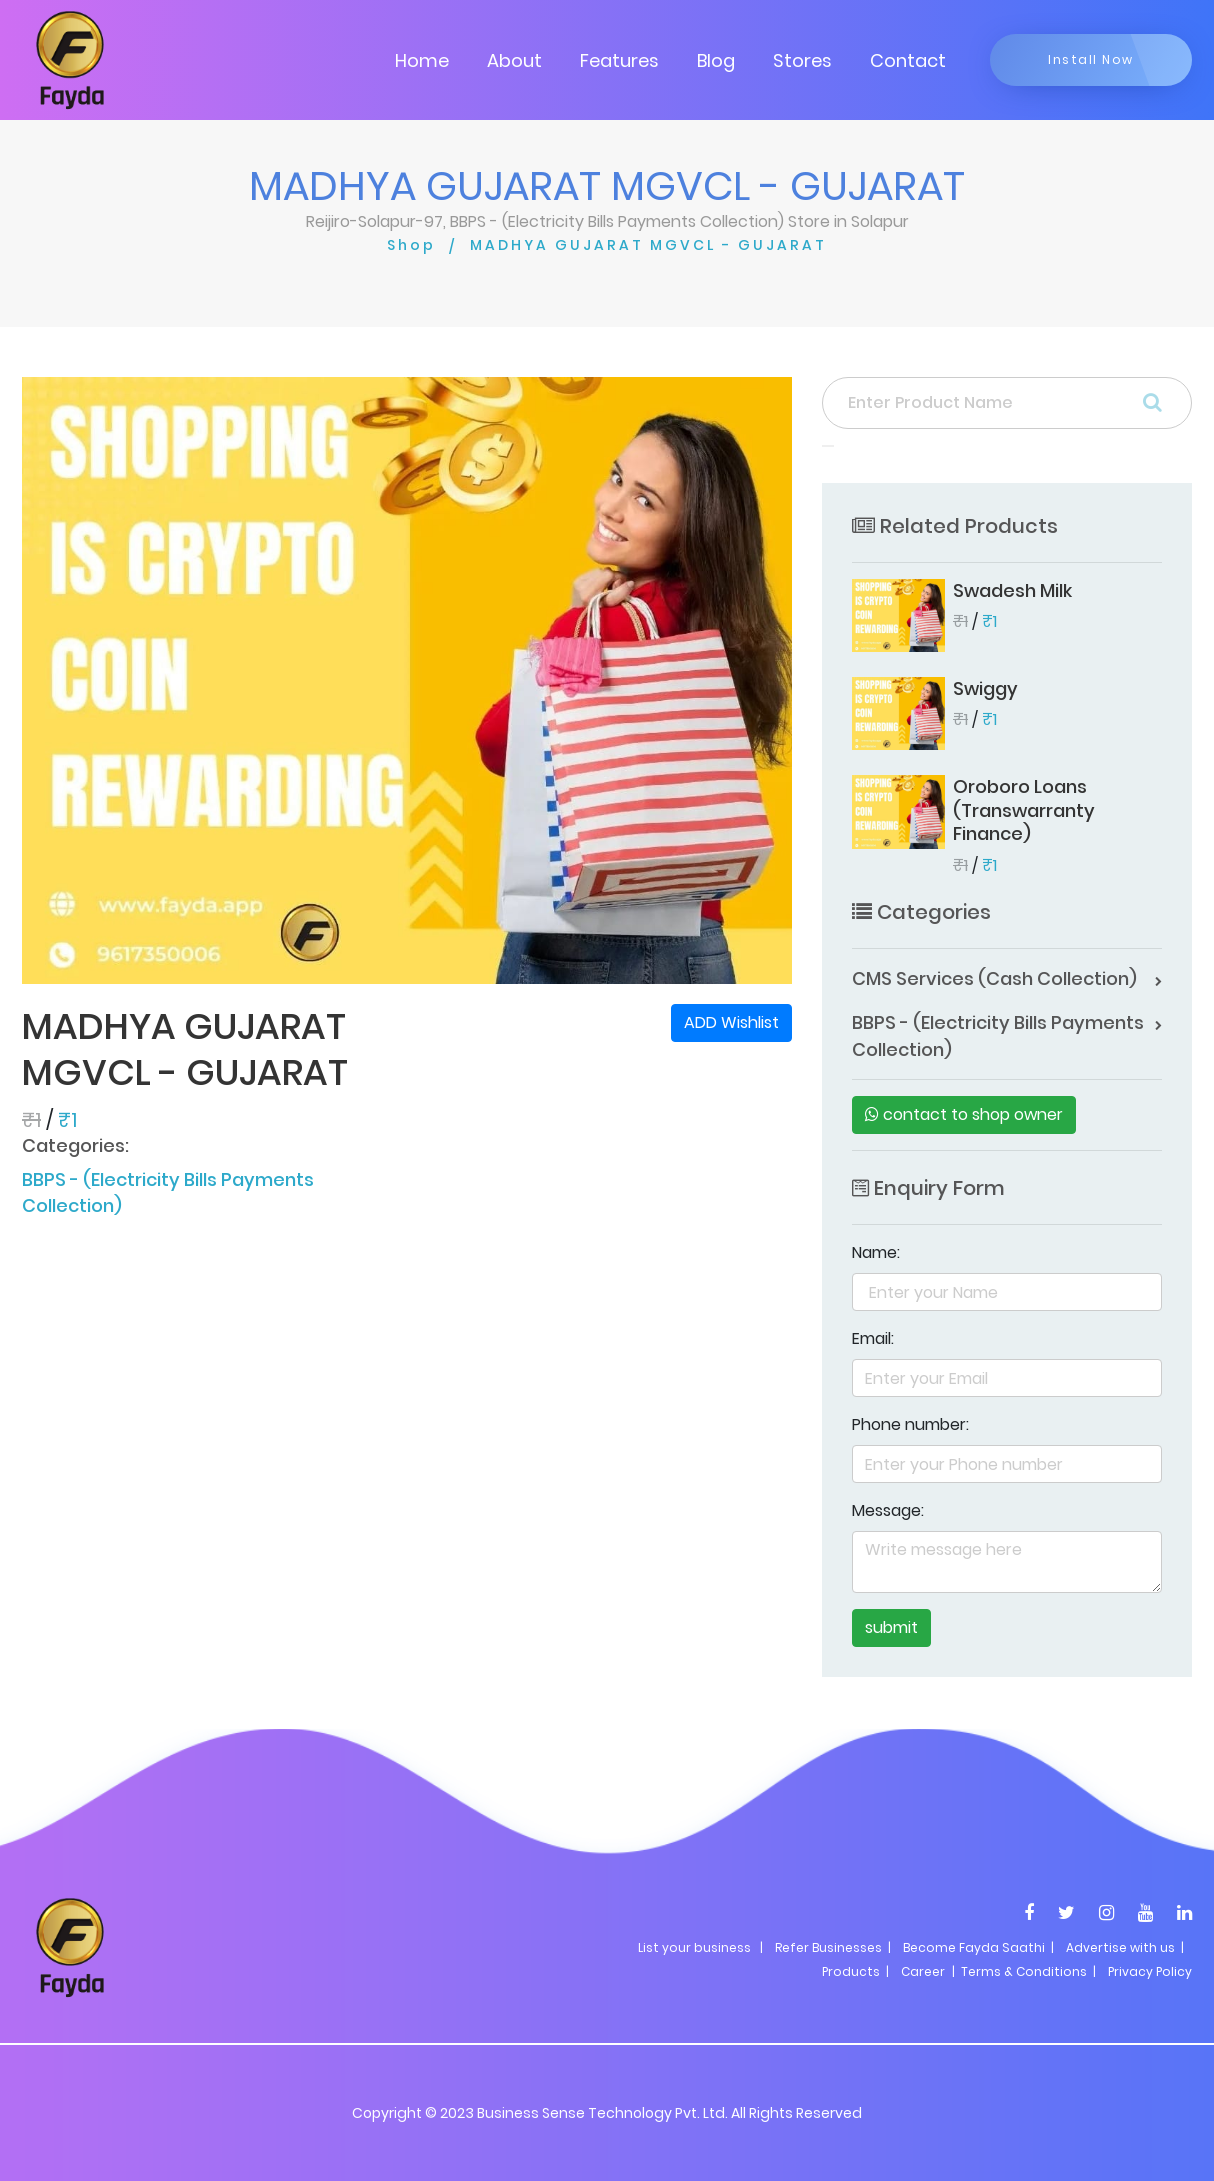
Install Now (1091, 59)
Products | (855, 1971)
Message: (888, 1510)
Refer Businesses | (833, 1947)
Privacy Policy (1150, 1971)
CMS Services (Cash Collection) (994, 978)
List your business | (700, 1947)
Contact (908, 60)
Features (619, 60)
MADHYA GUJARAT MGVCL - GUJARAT (648, 245)
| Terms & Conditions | (1022, 1971)
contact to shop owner (964, 1114)
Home (422, 60)
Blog (716, 60)
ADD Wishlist (731, 1022)
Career (923, 1971)
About (514, 60)
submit (891, 1627)
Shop (411, 245)
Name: (876, 1252)
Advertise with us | (1125, 1947)
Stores (802, 60)
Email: (873, 1338)
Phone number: (910, 1424)
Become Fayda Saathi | (978, 1947)
